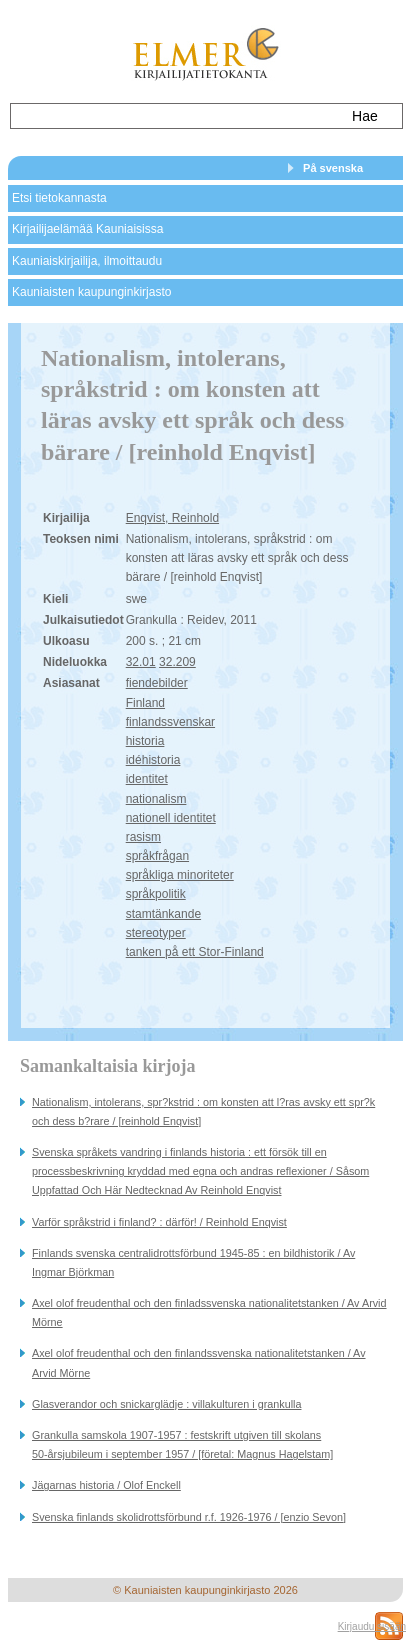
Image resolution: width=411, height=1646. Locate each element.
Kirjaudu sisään (372, 1626)
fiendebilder (157, 683)
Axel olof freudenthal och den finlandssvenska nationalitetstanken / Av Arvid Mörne (199, 1362)
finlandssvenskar (170, 722)
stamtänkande (163, 914)
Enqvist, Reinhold (172, 518)
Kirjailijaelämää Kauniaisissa (87, 229)
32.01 (141, 662)
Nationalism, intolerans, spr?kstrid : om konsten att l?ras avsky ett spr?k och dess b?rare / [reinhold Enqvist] (203, 1111)
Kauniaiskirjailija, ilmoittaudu (87, 261)
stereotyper (156, 933)
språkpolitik (156, 894)
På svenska (333, 168)
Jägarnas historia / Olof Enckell (106, 1485)
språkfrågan (157, 856)
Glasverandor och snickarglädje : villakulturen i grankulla (166, 1404)
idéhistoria (153, 760)
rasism (143, 837)
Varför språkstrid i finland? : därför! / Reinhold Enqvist (159, 1222)
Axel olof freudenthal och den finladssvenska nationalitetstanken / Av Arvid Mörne (209, 1312)
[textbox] (173, 116)
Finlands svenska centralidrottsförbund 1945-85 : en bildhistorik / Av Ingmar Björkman (193, 1262)
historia (145, 741)
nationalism (156, 799)
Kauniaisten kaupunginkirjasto (91, 292)
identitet (147, 779)
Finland (145, 703)
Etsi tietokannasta (59, 198)
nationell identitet (171, 818)
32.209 (177, 662)
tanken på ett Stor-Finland (195, 952)
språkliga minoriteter (180, 875)
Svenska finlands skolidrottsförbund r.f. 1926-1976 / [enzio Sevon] (189, 1517)
